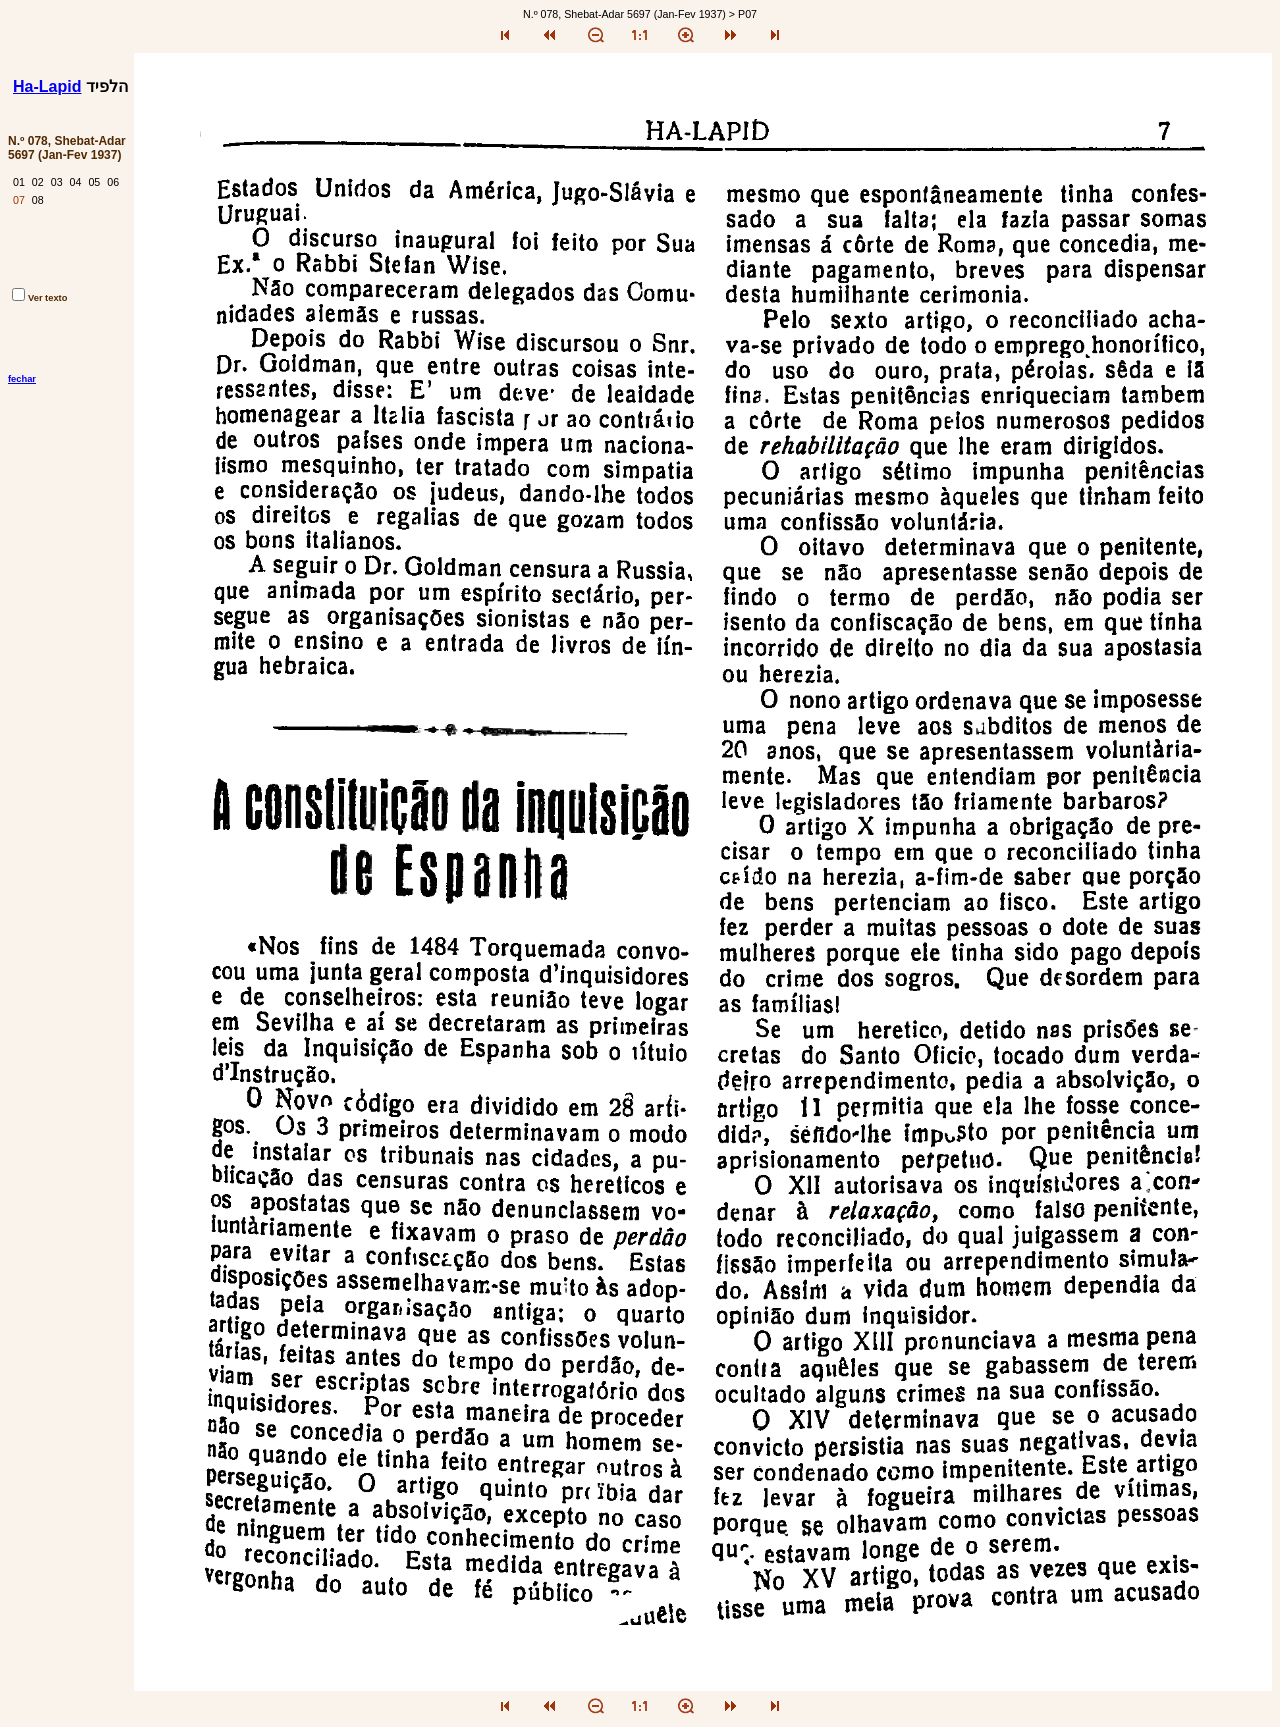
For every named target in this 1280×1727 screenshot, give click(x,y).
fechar (22, 379)
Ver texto (39, 298)
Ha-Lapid (47, 86)
